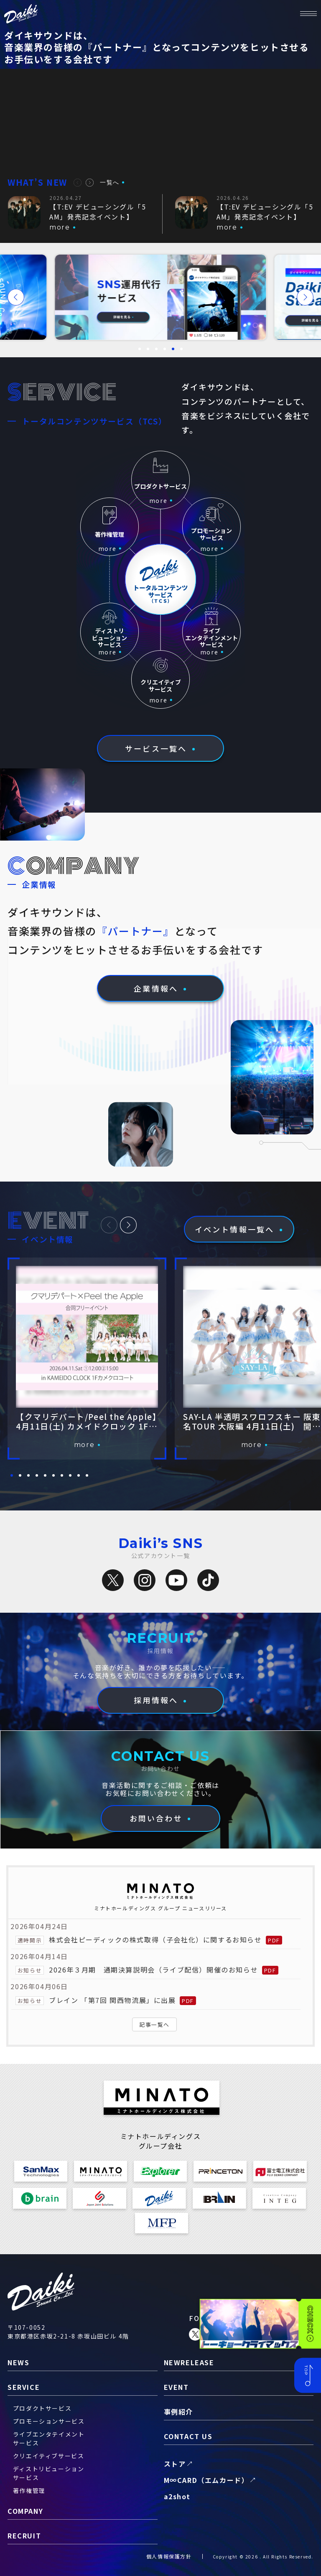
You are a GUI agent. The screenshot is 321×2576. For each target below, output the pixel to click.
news (18, 2362)
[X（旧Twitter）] (113, 1580)
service (24, 2387)
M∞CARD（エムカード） (206, 2480)
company (25, 2511)
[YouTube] (176, 1580)
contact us (188, 2436)
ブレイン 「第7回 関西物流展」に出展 (112, 2000)
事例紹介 (178, 2412)
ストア (175, 2464)
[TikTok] (208, 1580)
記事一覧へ (154, 2024)
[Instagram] (144, 1580)
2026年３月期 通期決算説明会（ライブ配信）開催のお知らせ (153, 1970)
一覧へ (110, 182)
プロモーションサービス (49, 2421)
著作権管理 (29, 2490)
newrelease (189, 2362)
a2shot (177, 2496)
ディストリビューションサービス (48, 2473)
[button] (78, 183)
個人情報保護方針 (169, 2556)
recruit (24, 2536)
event (176, 2387)
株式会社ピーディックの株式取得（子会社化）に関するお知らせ (155, 1940)
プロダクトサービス (42, 2408)
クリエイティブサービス (48, 2456)
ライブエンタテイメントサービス (49, 2438)
